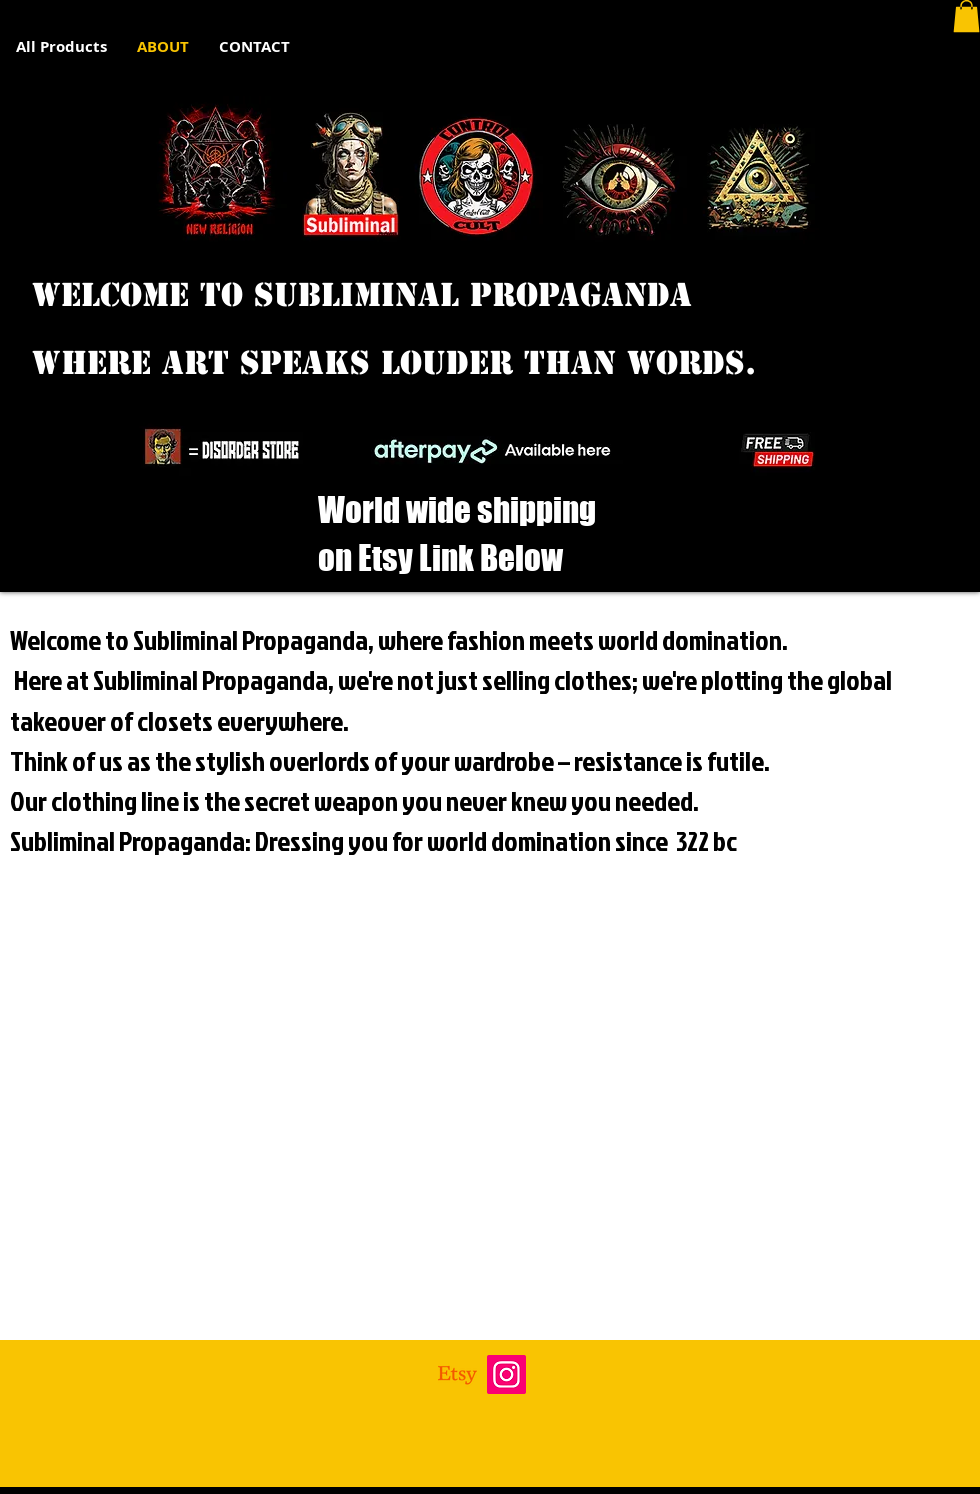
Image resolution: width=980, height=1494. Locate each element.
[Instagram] (506, 1374)
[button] (966, 16)
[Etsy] (457, 1374)
